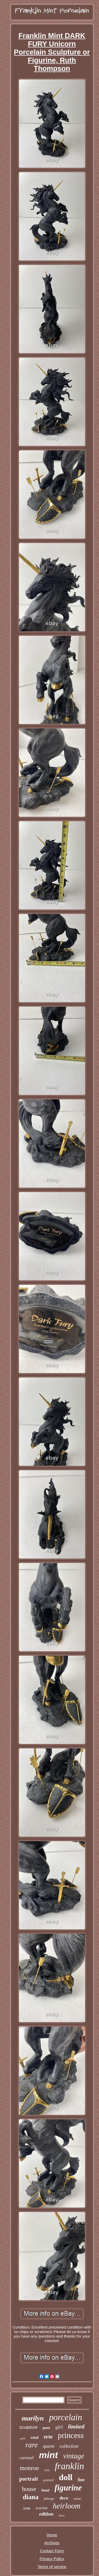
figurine (68, 2487)
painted (48, 2480)
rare (31, 2445)
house (29, 2489)
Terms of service (51, 2566)
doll (66, 2477)
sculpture (28, 2427)
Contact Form (52, 2550)
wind (34, 2437)
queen (48, 2446)
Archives (52, 2543)
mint (48, 2455)
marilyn (33, 2418)
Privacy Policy (52, 2558)
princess (71, 2435)
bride (26, 2508)
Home (51, 2535)
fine (81, 2479)
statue (77, 2499)
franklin (69, 2466)
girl (59, 2427)
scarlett (42, 2508)
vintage (73, 2456)
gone (46, 2428)
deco (63, 2498)
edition (46, 2514)
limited (76, 2426)
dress (62, 2515)
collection (69, 2446)
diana (31, 2497)
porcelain (65, 2417)
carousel (27, 2457)
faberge (49, 2499)
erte (48, 2437)
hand (45, 2490)
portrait (28, 2479)
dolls (46, 2470)
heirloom (67, 2506)
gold (22, 2438)
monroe (29, 2467)
